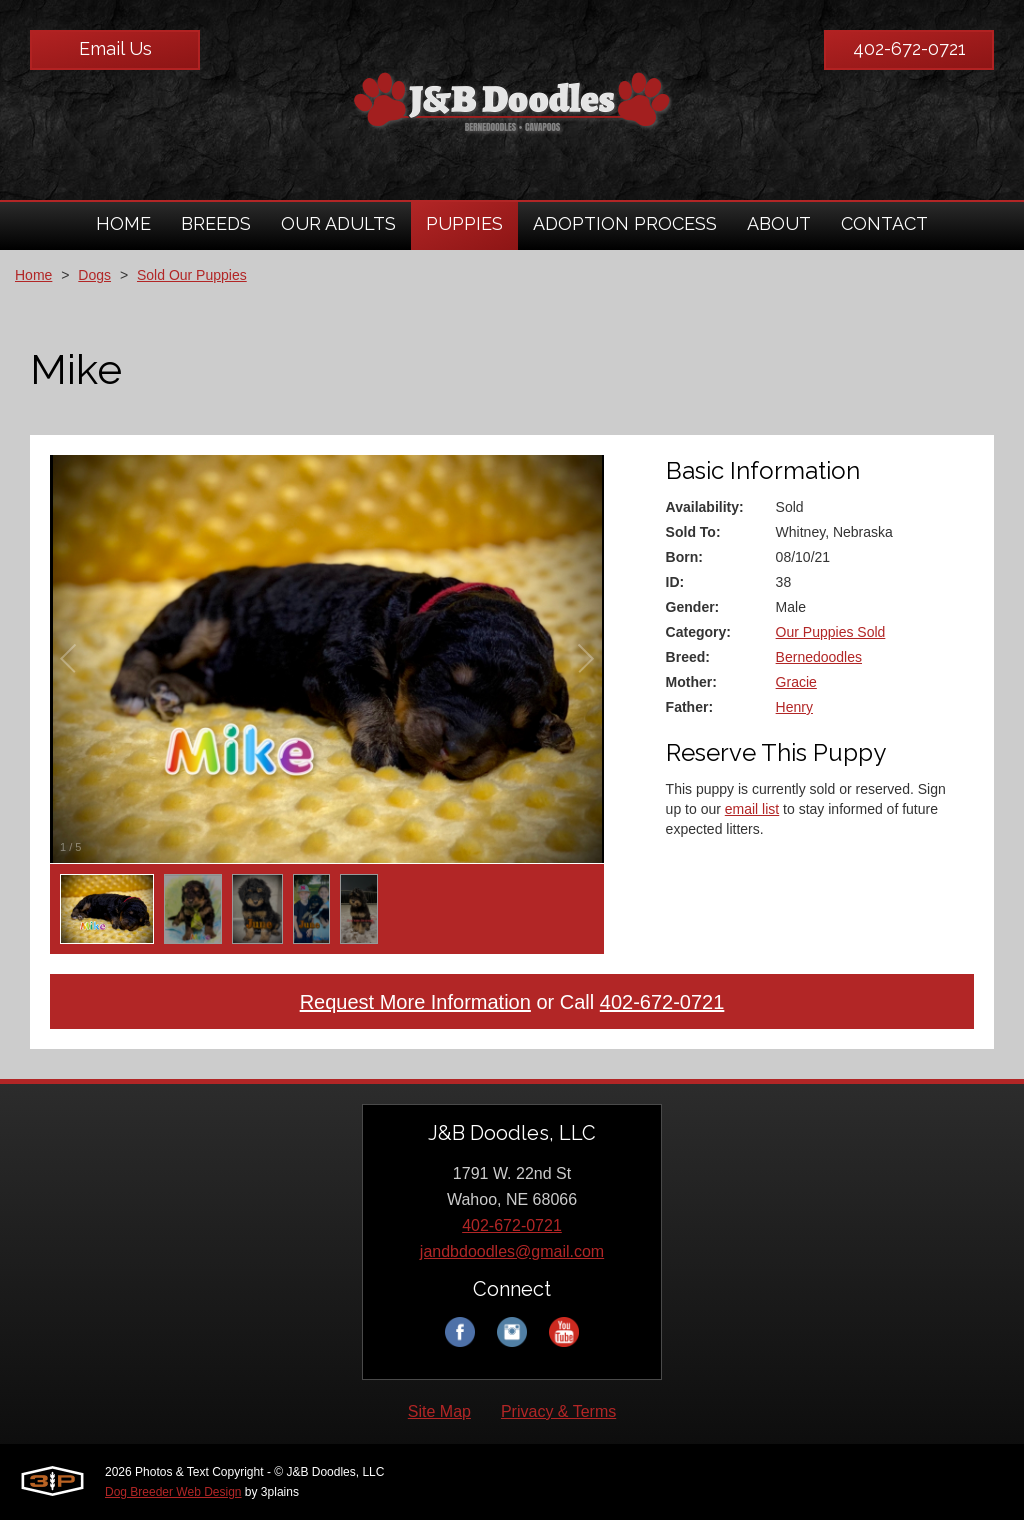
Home (33, 275)
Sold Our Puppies (192, 275)
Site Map (439, 1411)
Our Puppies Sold (831, 632)
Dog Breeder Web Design (173, 1492)
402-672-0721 (909, 48)
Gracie (796, 682)
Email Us (115, 48)
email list (752, 809)
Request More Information (415, 1002)
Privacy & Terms (558, 1411)
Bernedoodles (819, 657)
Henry (794, 707)
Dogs (94, 275)
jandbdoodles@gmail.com (512, 1251)
